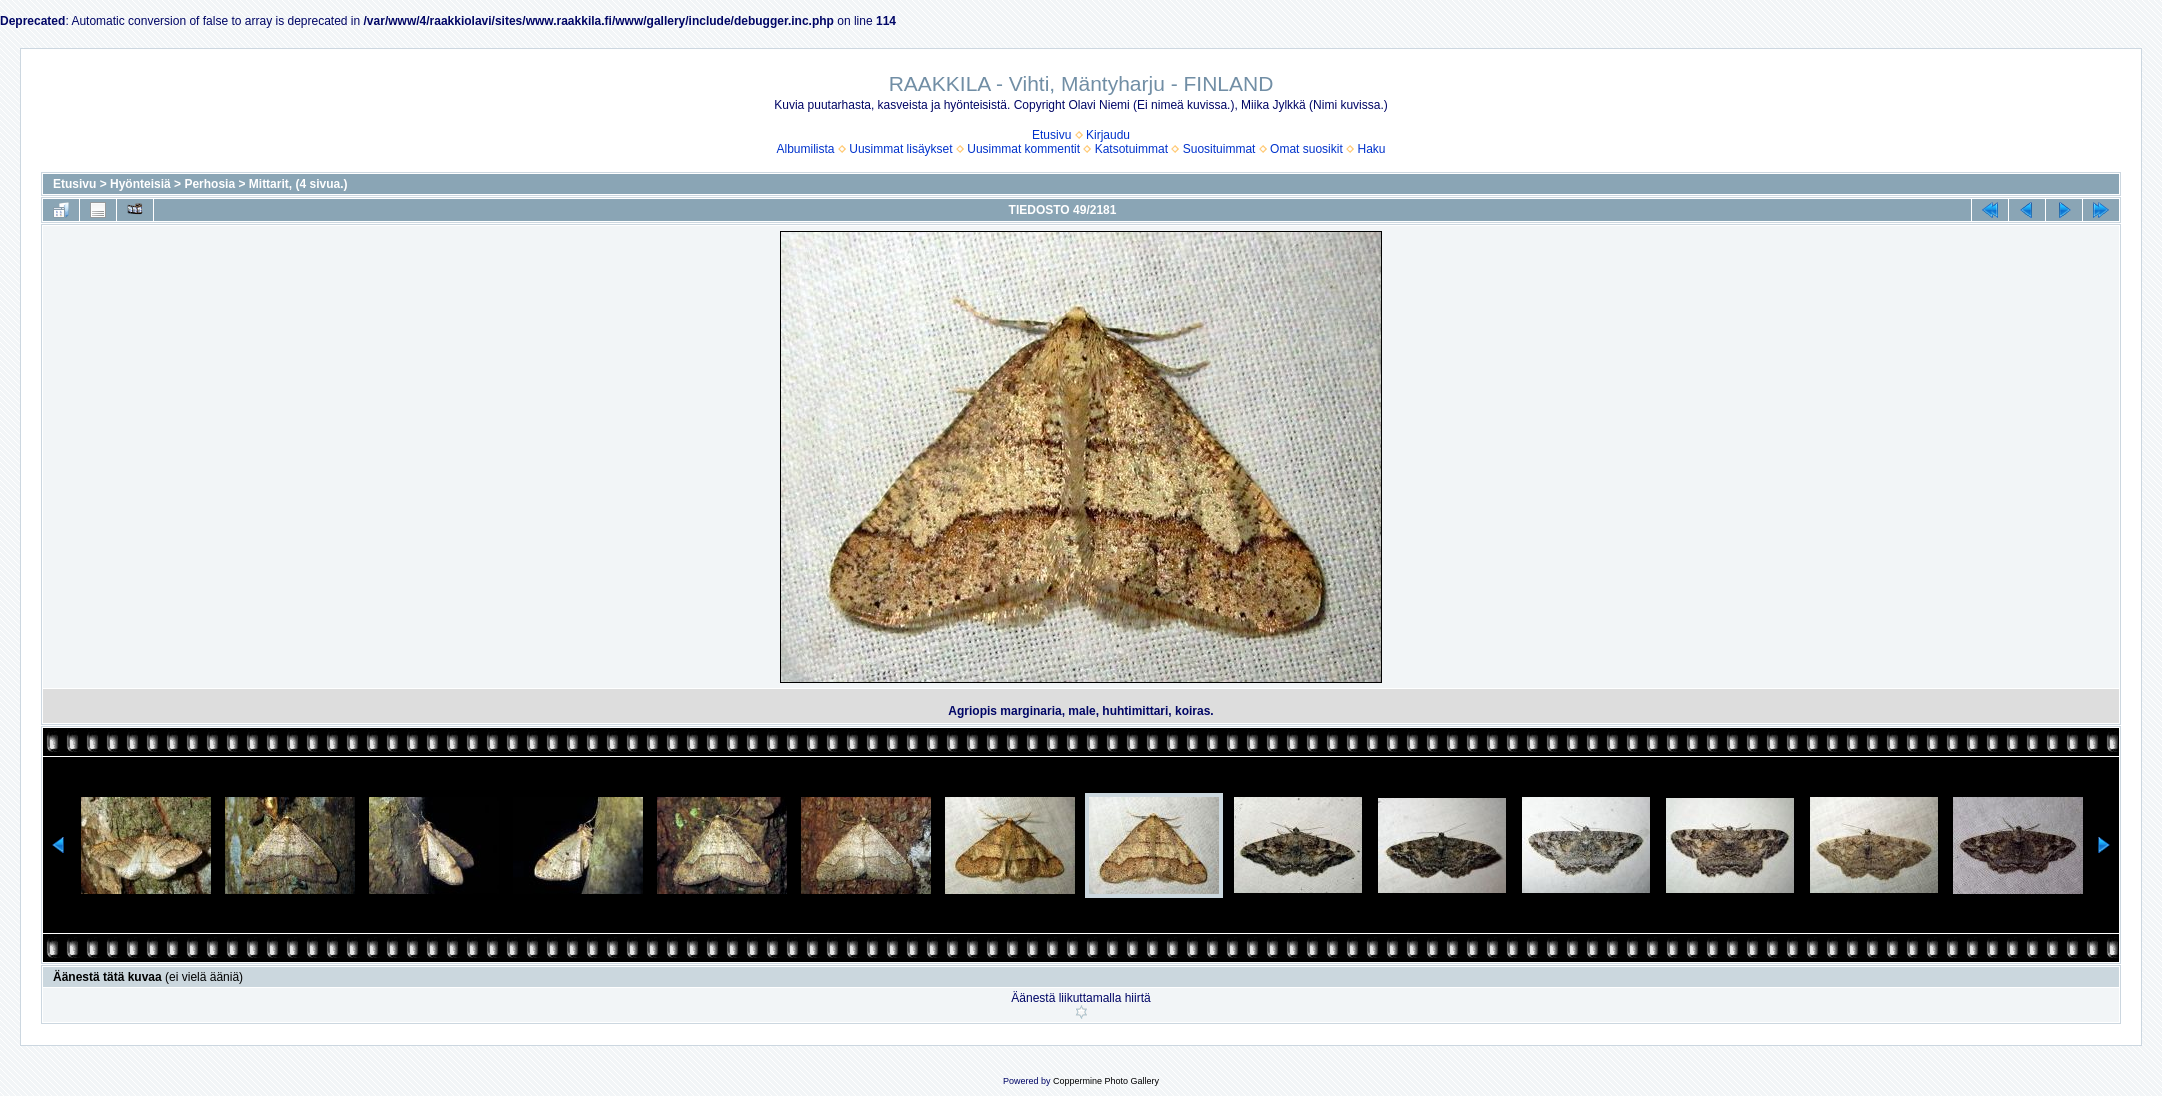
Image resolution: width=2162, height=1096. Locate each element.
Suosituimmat (1219, 149)
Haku (1371, 149)
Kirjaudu (1108, 135)
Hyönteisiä (140, 184)
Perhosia (209, 184)
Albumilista (806, 149)
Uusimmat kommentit (1023, 149)
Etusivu (1051, 135)
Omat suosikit (1306, 149)
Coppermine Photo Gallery (1106, 1081)
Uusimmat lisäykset (900, 149)
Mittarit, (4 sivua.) (298, 184)
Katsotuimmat (1131, 149)
